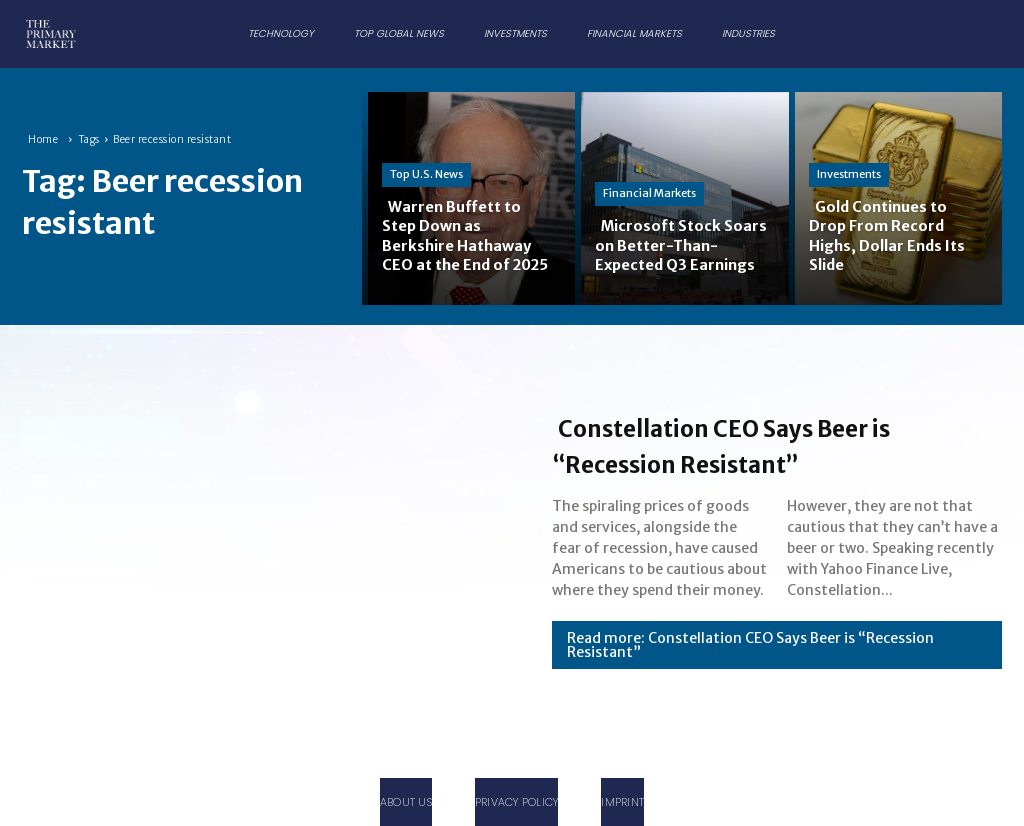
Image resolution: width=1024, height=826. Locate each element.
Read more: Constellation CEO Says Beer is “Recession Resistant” (750, 645)
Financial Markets (649, 175)
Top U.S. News (426, 155)
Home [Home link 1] (43, 139)
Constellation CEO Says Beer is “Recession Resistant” (773, 444)
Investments (849, 175)
